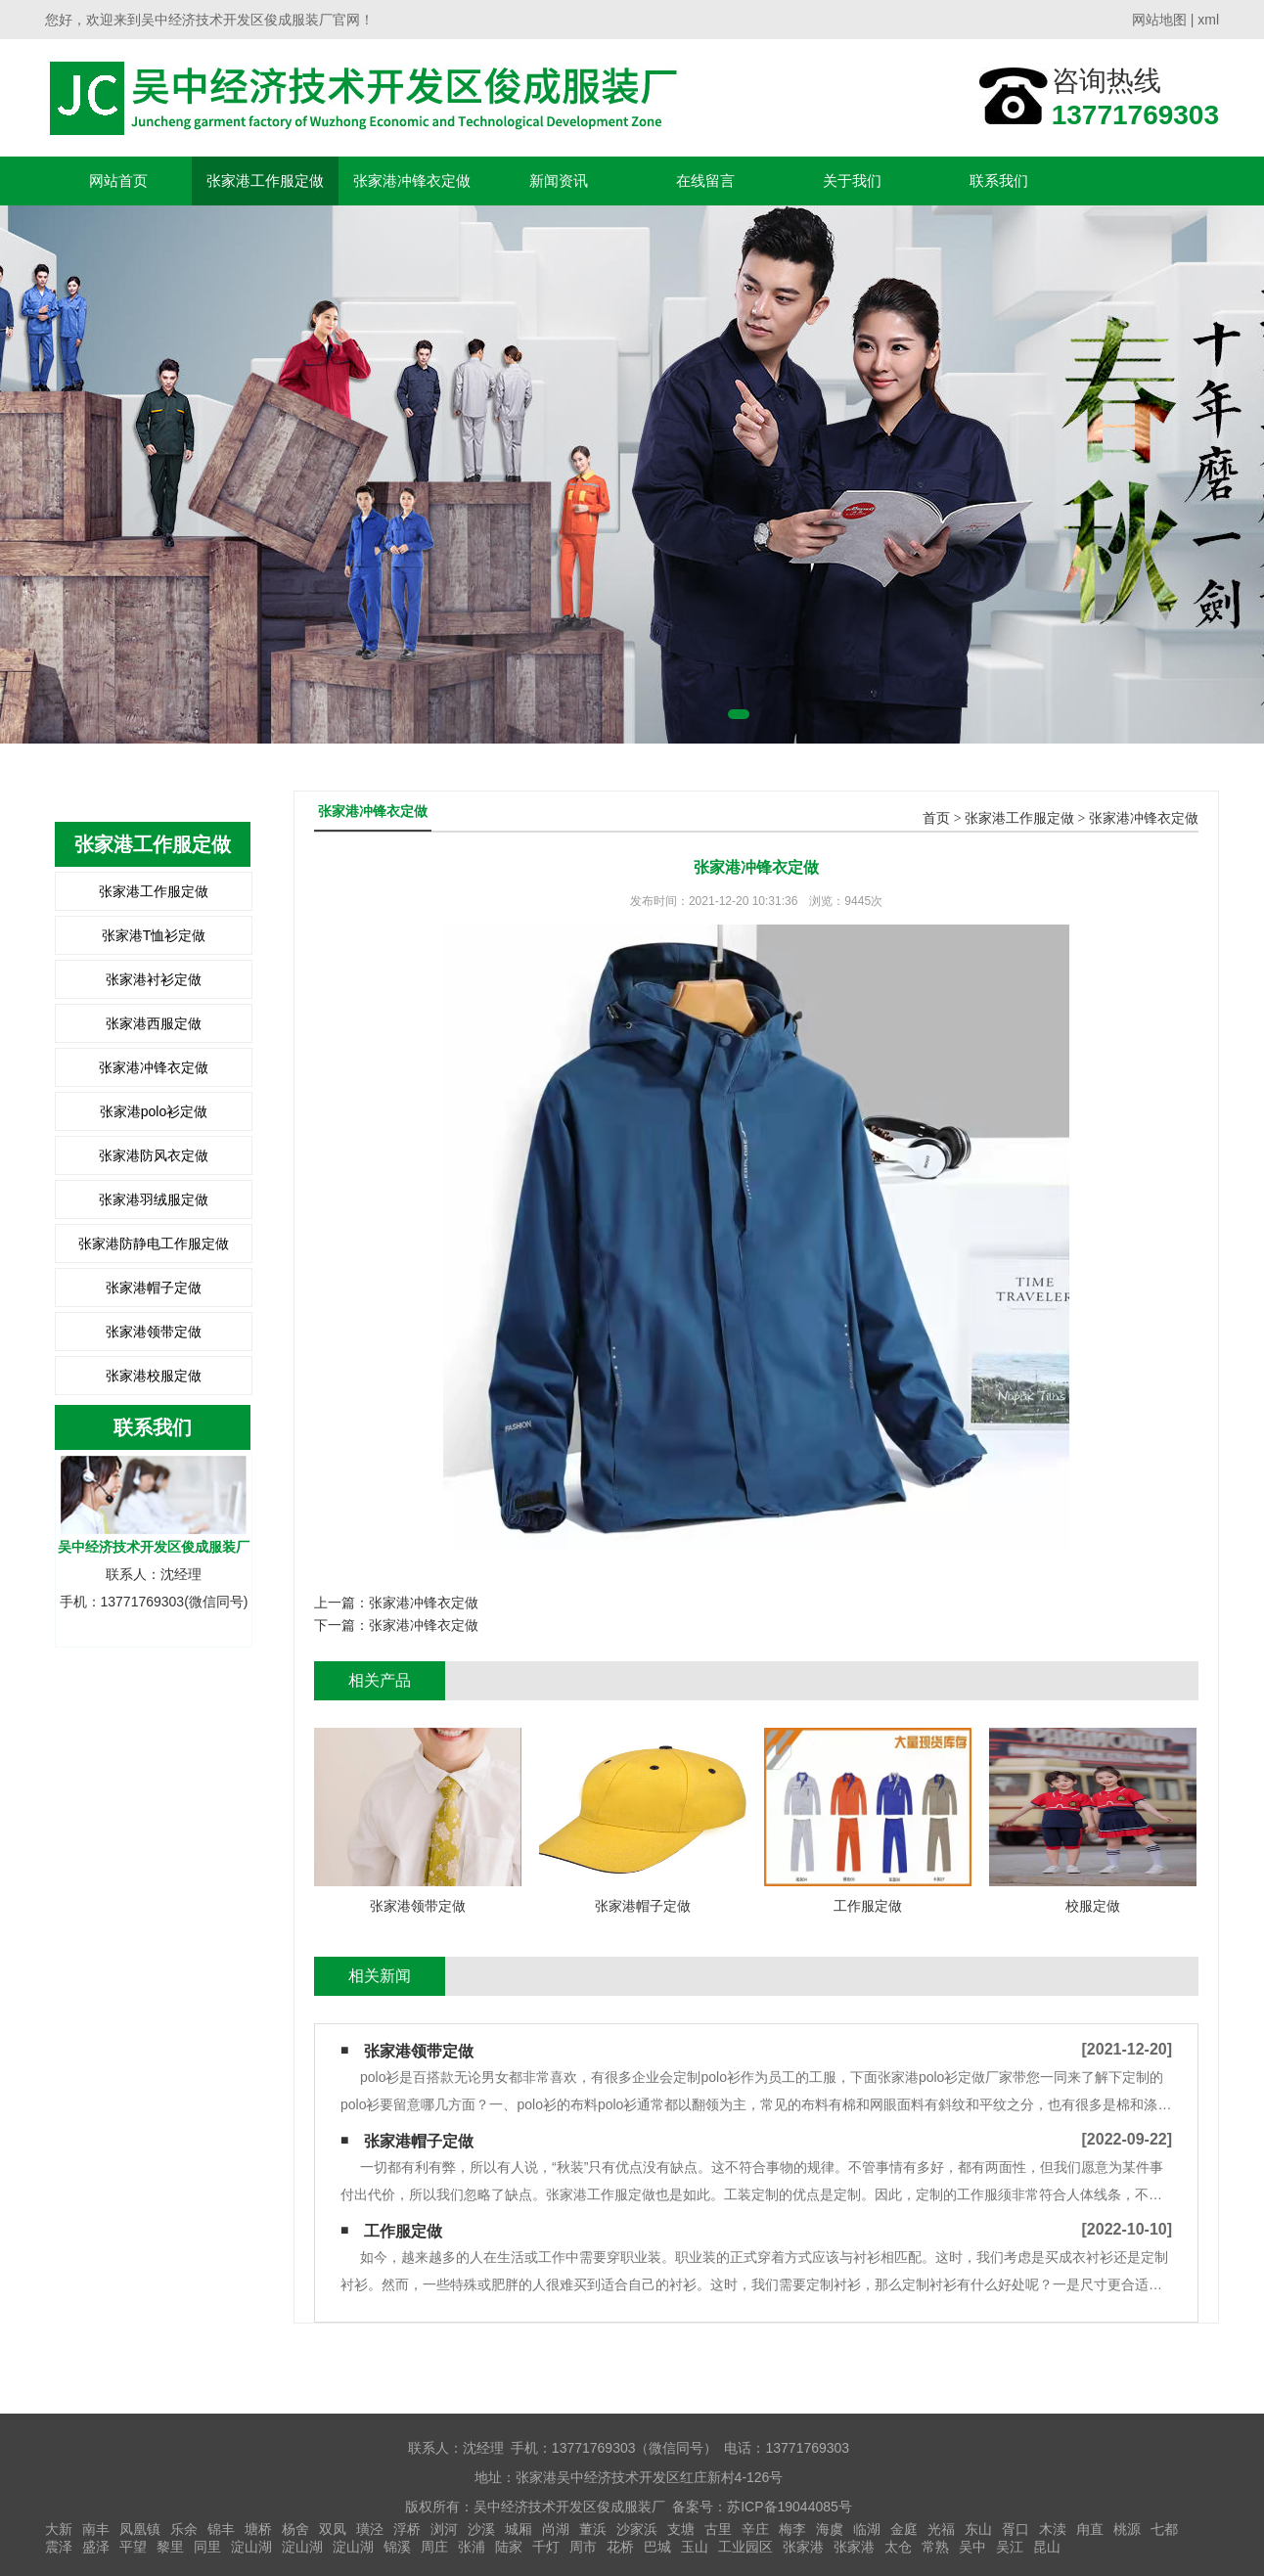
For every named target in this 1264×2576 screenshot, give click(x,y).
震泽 (58, 2546)
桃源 (1127, 2529)
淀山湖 (251, 2546)
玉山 (694, 2546)
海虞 (829, 2529)
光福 (941, 2529)
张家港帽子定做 (154, 1287)
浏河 (444, 2529)
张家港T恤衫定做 (154, 935)
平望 (133, 2546)
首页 (936, 818)
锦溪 (397, 2546)
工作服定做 (403, 2231)
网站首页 (118, 180)
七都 (1164, 2529)
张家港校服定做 (154, 1375)
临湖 (866, 2529)
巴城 (657, 2546)
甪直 (1090, 2529)
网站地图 (1159, 19)
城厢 (518, 2529)
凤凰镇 (139, 2529)
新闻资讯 (558, 180)
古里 (718, 2529)
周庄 (434, 2546)
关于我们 (852, 180)
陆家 (508, 2546)
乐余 (184, 2529)
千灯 (546, 2546)
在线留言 (705, 180)
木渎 (1052, 2529)
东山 (978, 2529)
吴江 (1009, 2546)
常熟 (935, 2546)
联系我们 (999, 180)
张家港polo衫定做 (153, 1111)
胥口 (1015, 2529)
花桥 (620, 2546)
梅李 (792, 2529)
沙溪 (481, 2529)
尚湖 (555, 2529)
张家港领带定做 (154, 1331)
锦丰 (221, 2529)
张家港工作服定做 (265, 180)
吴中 (972, 2546)
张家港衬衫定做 (154, 979)
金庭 (904, 2529)
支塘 (681, 2529)
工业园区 (745, 2546)
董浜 (593, 2529)
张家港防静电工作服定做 (153, 1243)
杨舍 (295, 2529)
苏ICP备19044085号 (789, 2506)
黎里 (170, 2546)
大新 (58, 2529)
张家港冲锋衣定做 (412, 180)
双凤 (332, 2529)
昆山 (1047, 2546)
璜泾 (370, 2529)
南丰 (96, 2529)
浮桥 (407, 2529)
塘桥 (258, 2529)
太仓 (898, 2546)
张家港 (803, 2546)
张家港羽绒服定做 (153, 1199)
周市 (583, 2546)
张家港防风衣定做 (153, 1155)
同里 (207, 2546)
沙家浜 (636, 2529)
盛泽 (96, 2546)
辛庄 (755, 2529)
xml (1208, 19)
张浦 (471, 2546)
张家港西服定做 (154, 1023)
